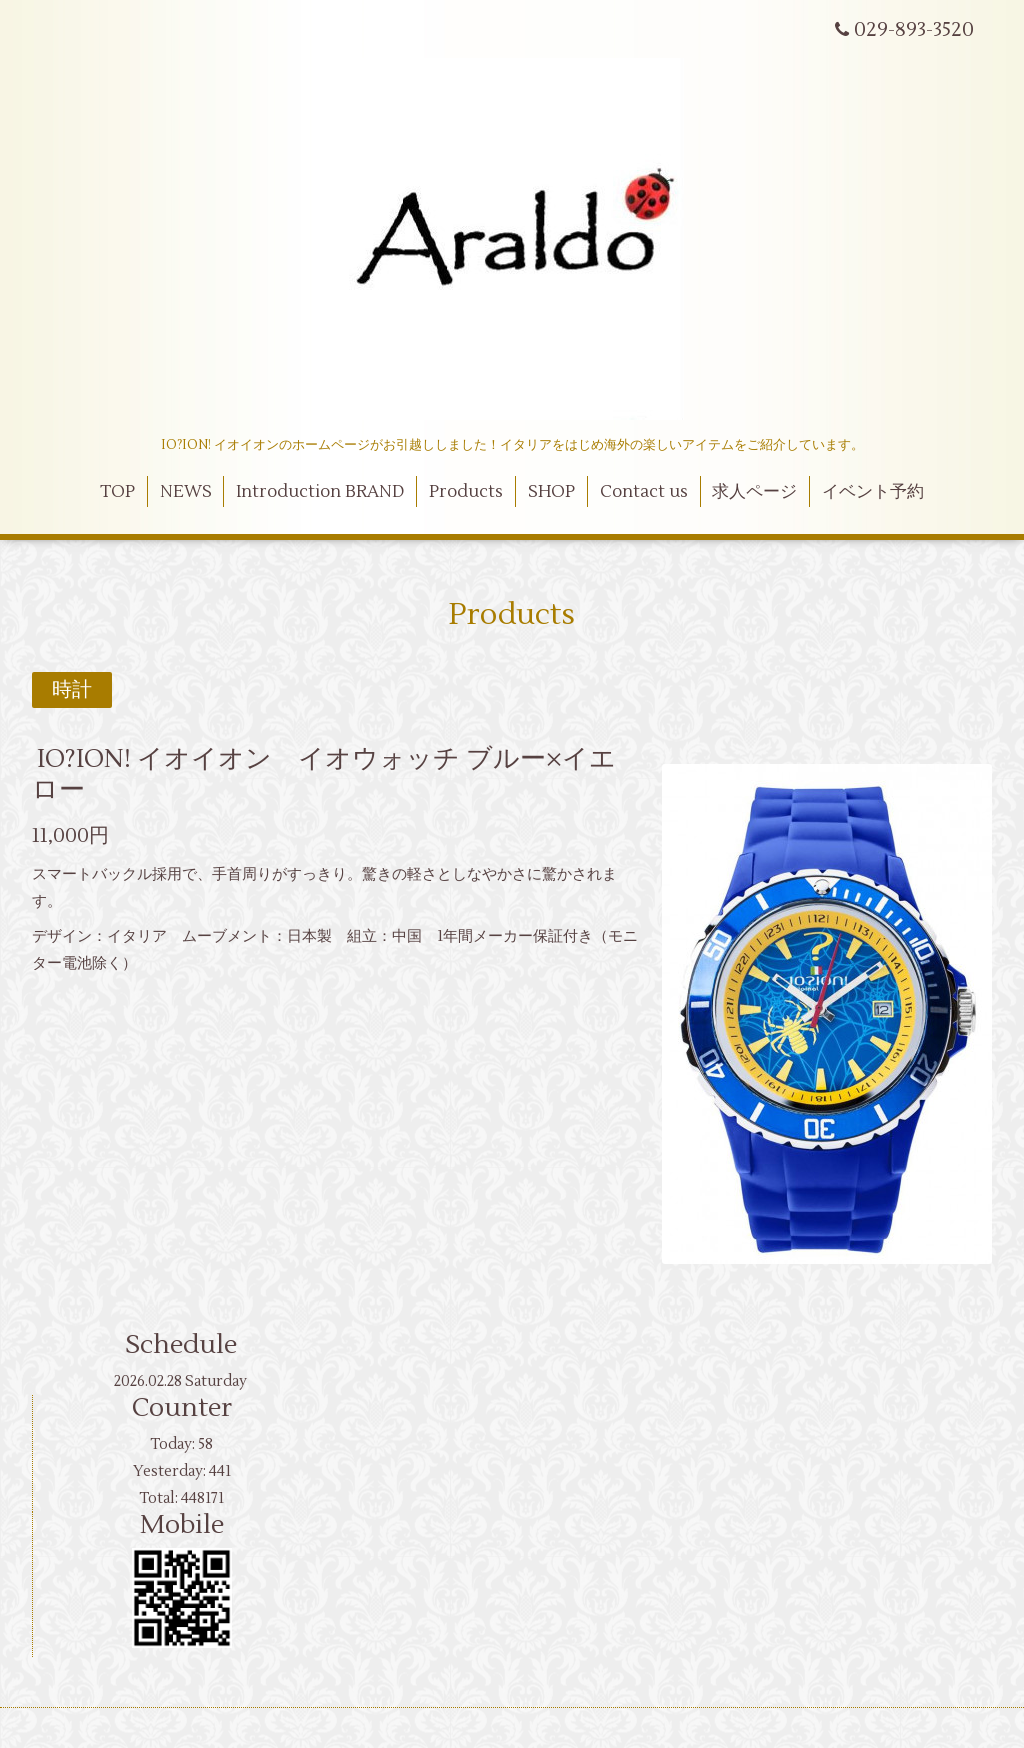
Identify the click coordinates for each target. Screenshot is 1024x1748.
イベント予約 (873, 492)
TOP (117, 492)
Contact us (644, 492)
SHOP (551, 492)
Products (466, 492)
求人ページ (754, 492)
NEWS (186, 492)
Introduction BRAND (320, 492)
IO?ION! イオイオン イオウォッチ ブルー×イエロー (324, 774)
